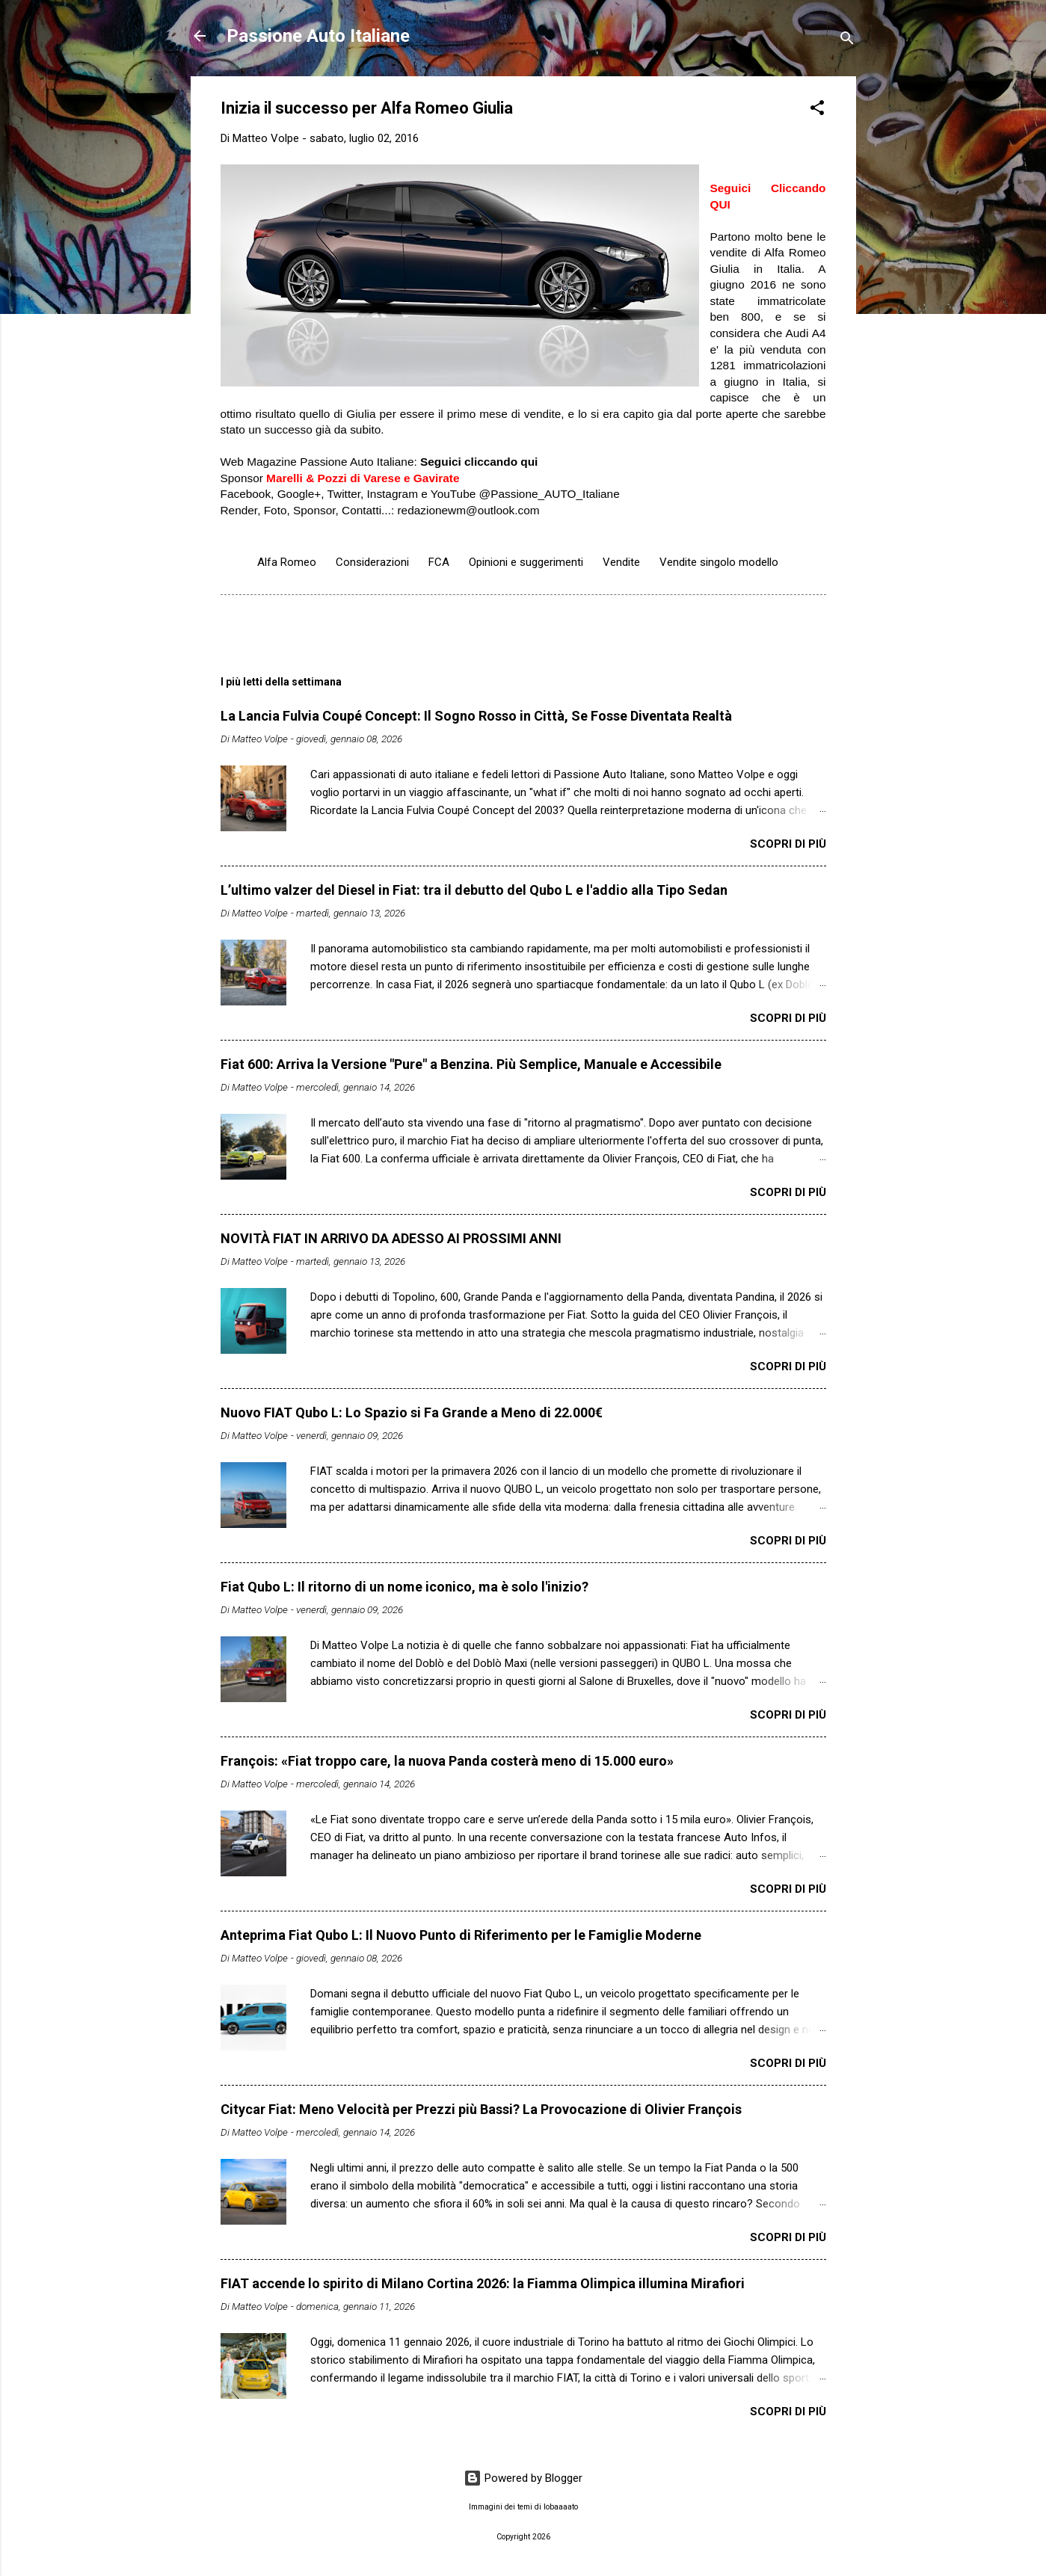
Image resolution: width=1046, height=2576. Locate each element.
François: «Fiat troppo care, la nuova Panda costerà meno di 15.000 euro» (447, 1761)
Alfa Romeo (286, 562)
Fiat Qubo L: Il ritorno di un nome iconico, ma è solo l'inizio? (404, 1586)
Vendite (621, 562)
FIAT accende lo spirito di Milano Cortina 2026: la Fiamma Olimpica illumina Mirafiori (483, 2283)
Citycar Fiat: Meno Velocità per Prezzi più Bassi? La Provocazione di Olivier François (481, 2109)
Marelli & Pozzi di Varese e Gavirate (362, 478)
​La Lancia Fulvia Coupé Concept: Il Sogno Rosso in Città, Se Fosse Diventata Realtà (476, 716)
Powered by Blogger (523, 2478)
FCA (438, 562)
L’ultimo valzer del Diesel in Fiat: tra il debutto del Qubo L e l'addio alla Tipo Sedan (474, 890)
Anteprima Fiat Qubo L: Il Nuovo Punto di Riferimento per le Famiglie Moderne (461, 1935)
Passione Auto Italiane (318, 35)
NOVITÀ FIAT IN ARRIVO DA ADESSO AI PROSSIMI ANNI (391, 1238)
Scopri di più (788, 844)
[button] (817, 110)
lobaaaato (561, 2507)
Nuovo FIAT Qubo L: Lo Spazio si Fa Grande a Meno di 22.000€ (412, 1412)
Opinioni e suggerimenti (526, 562)
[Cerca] (847, 41)
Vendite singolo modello (718, 562)
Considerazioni (372, 562)
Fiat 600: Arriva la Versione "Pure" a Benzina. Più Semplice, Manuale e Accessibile (471, 1064)
